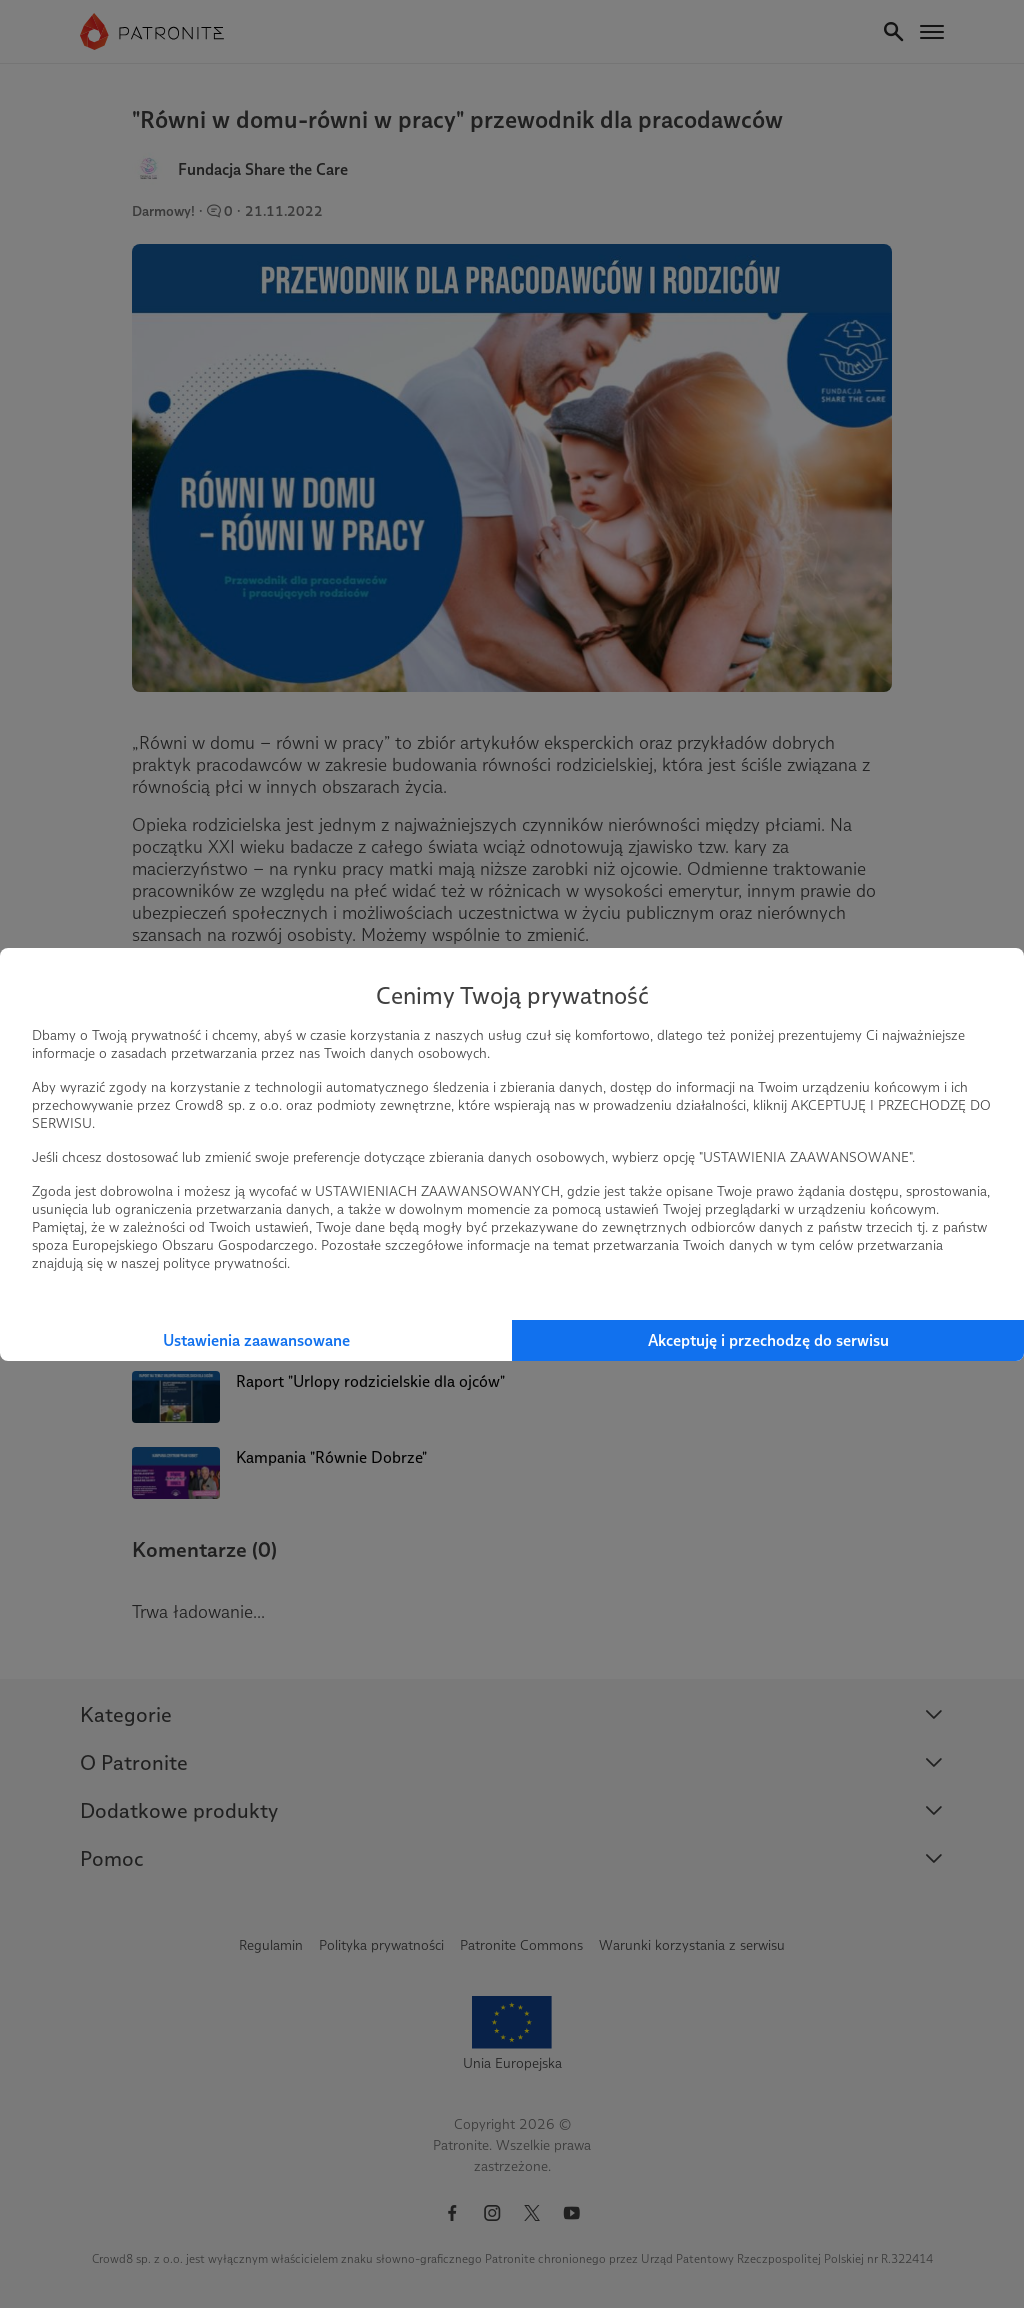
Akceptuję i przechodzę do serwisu (768, 1340)
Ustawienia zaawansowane (256, 1340)
